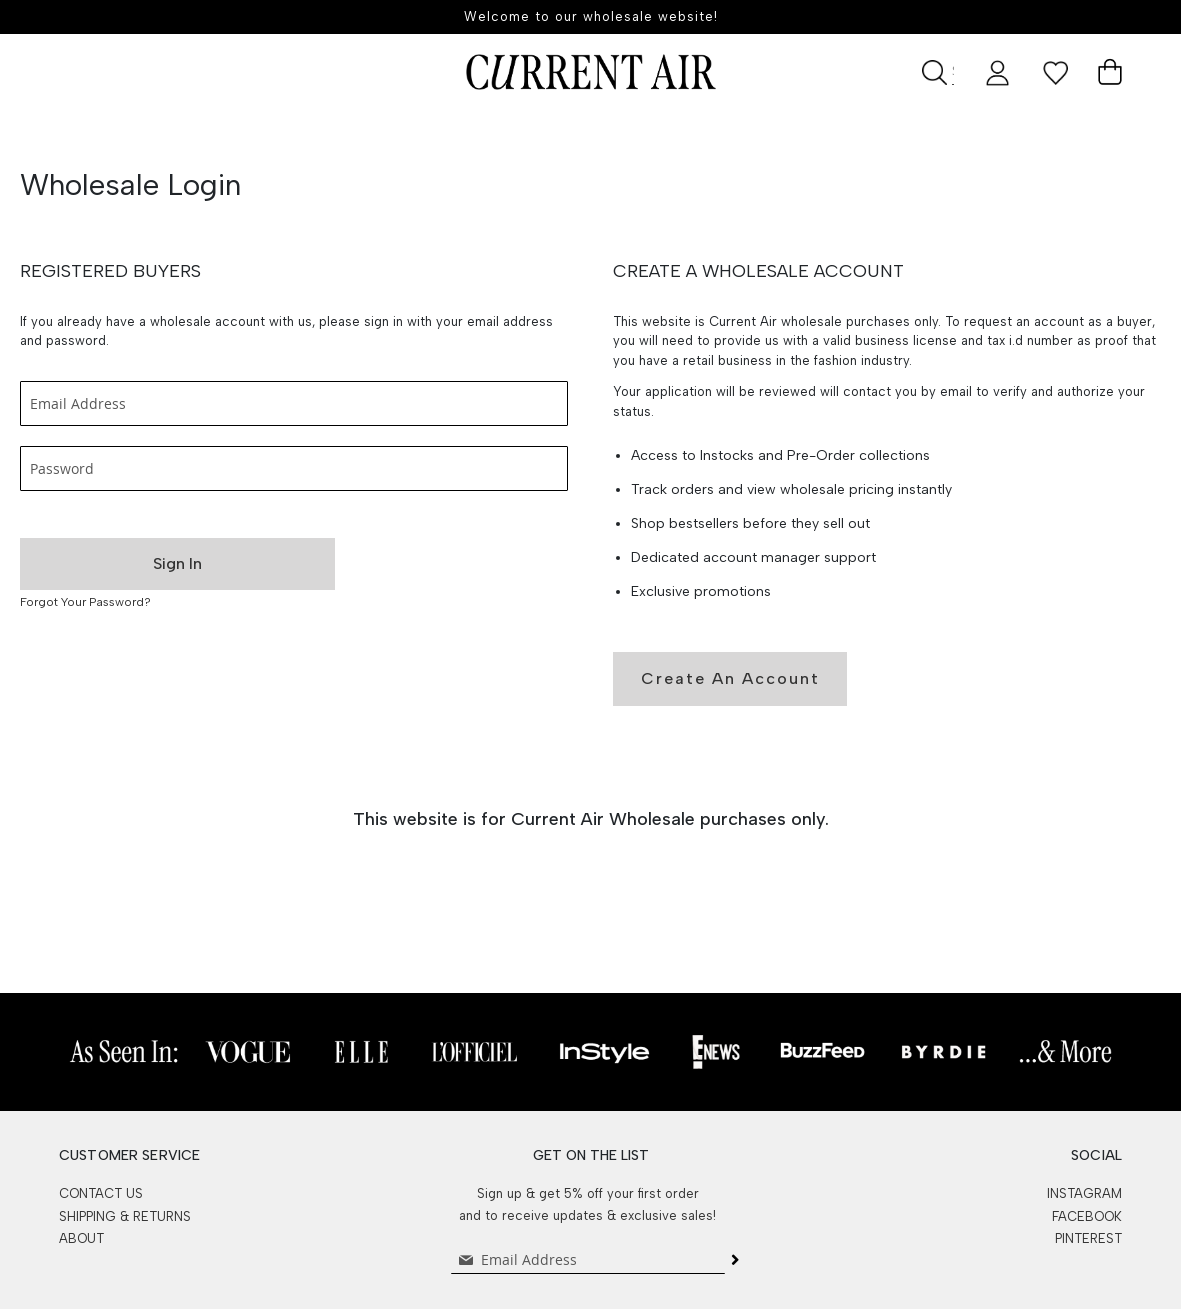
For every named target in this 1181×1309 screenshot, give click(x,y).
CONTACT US (101, 1193)
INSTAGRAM (1084, 1193)
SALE (743, 133)
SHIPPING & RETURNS (125, 1216)
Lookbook (951, 133)
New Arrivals (369, 133)
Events (835, 133)
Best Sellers (630, 133)
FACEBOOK (1087, 1216)
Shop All (501, 133)
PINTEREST (1088, 1238)
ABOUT (81, 1238)
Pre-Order (230, 133)
